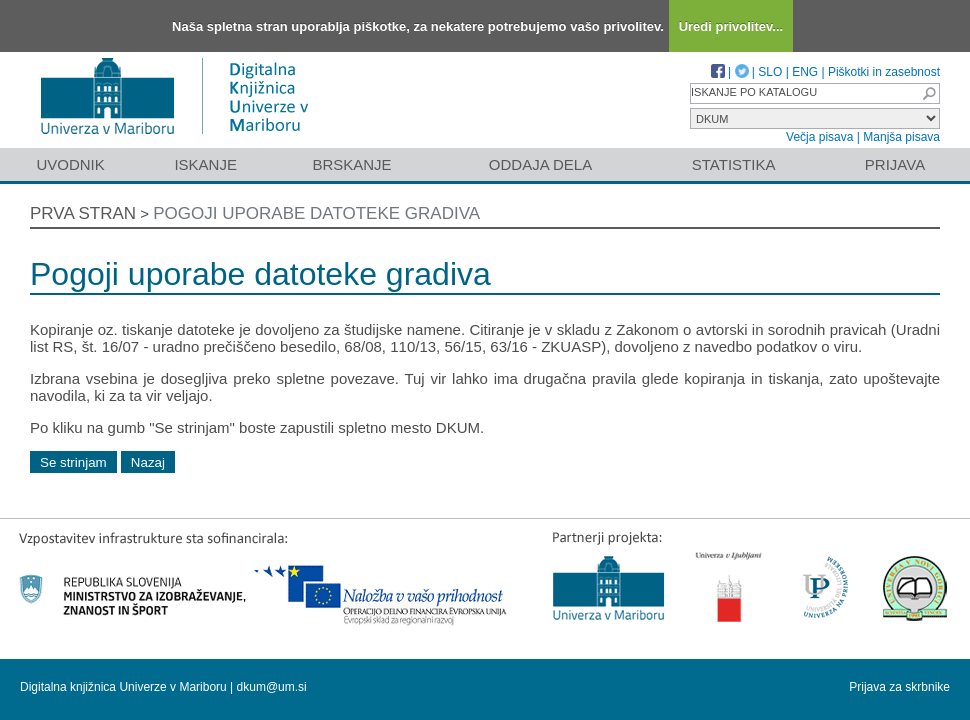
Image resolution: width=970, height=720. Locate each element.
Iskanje (205, 164)
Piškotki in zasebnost (884, 72)
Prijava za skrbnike (899, 687)
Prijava (895, 164)
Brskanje (351, 164)
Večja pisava (819, 137)
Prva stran (83, 213)
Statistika (734, 164)
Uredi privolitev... (731, 26)
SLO (770, 72)
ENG (805, 72)
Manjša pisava (901, 137)
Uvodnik (70, 164)
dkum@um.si (272, 687)
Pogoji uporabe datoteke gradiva (316, 213)
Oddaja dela (540, 164)
